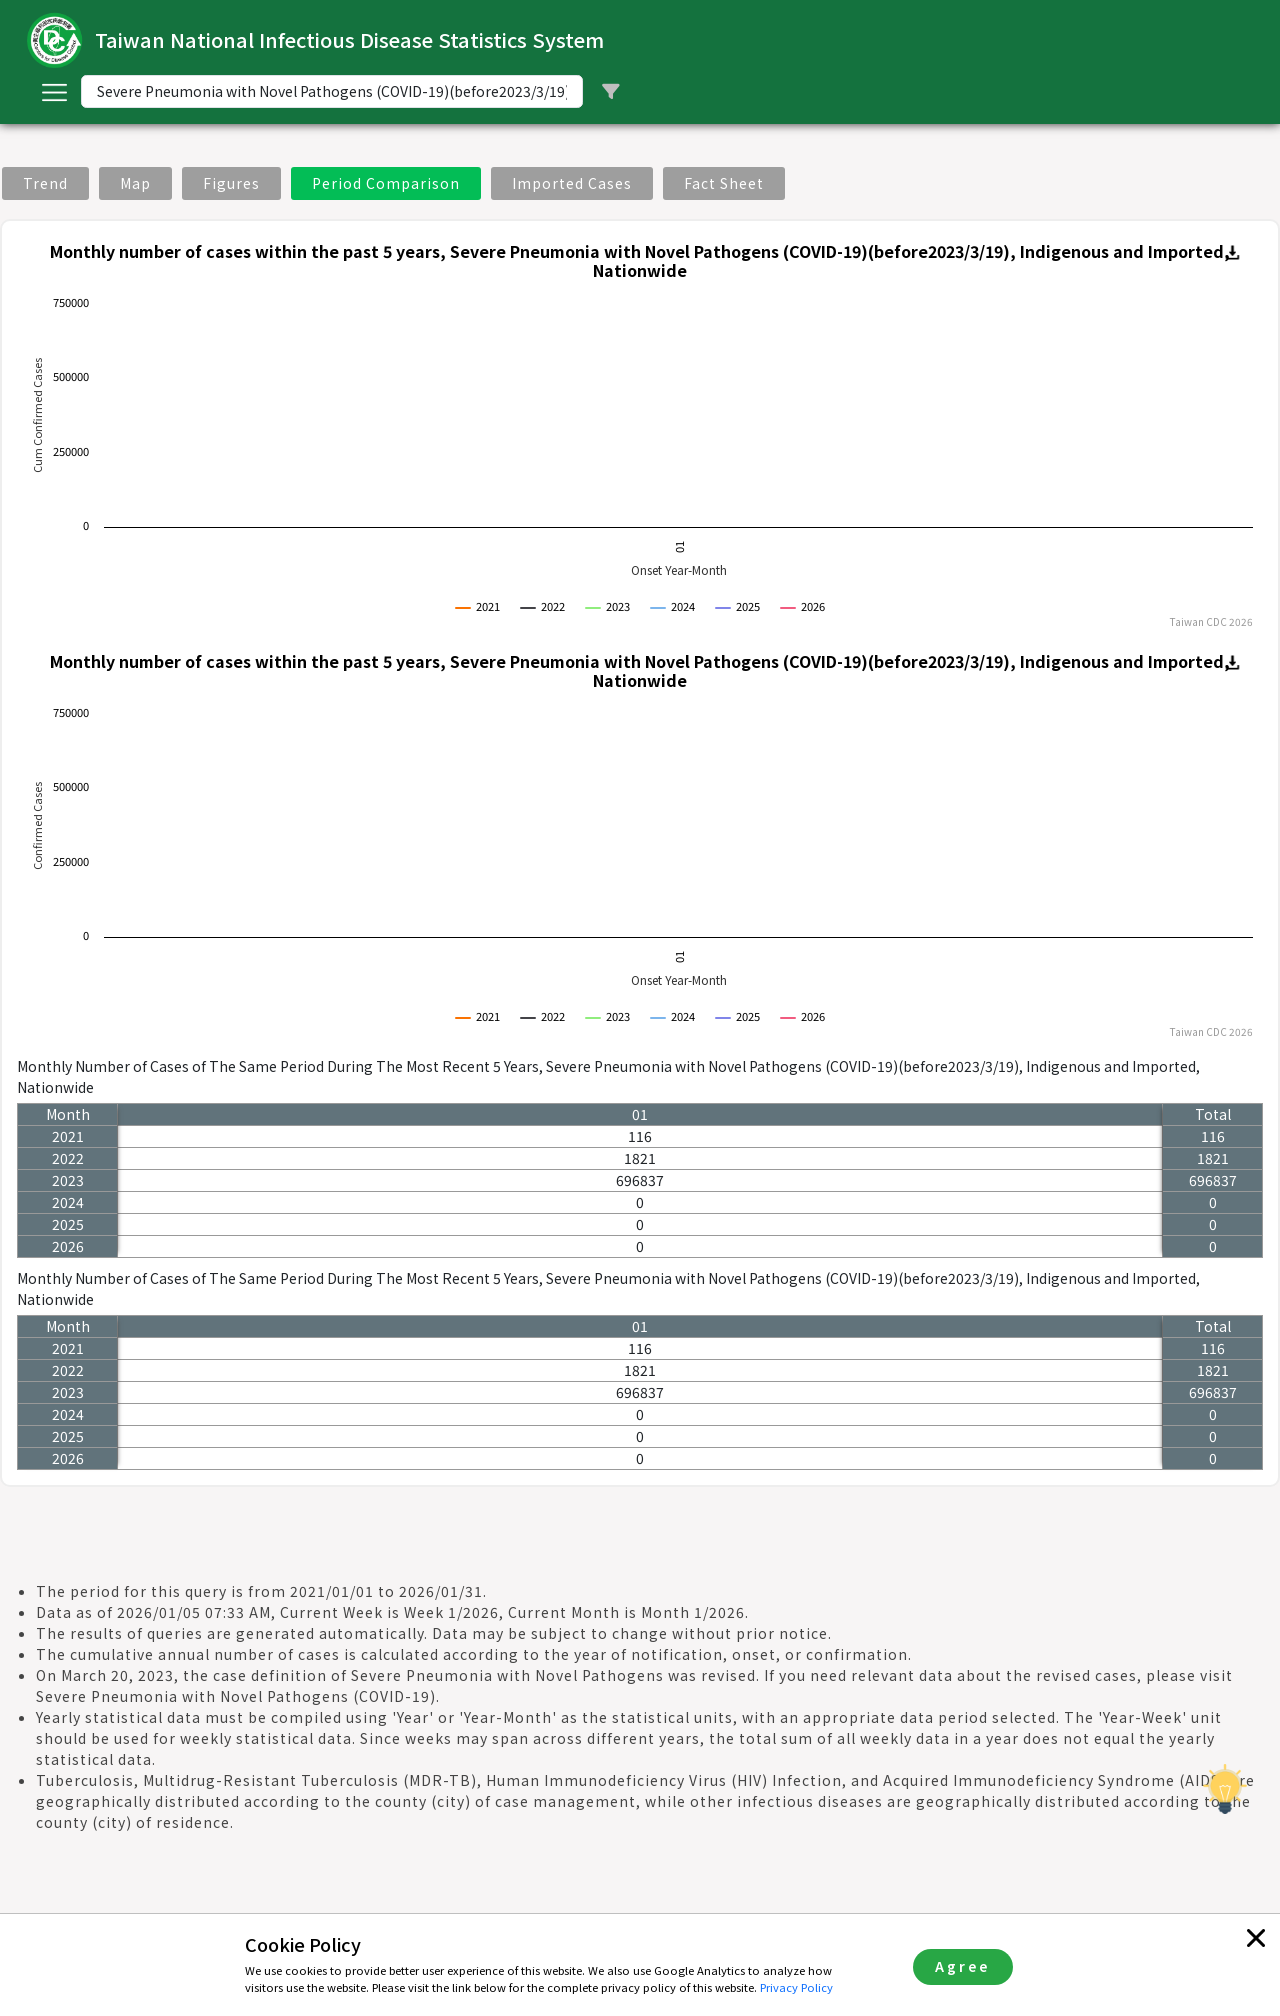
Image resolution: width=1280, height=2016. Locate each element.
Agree (962, 1966)
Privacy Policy (796, 1987)
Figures (231, 183)
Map (135, 183)
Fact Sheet (724, 183)
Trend (45, 183)
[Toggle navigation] (54, 92)
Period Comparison (386, 183)
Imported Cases (572, 183)
